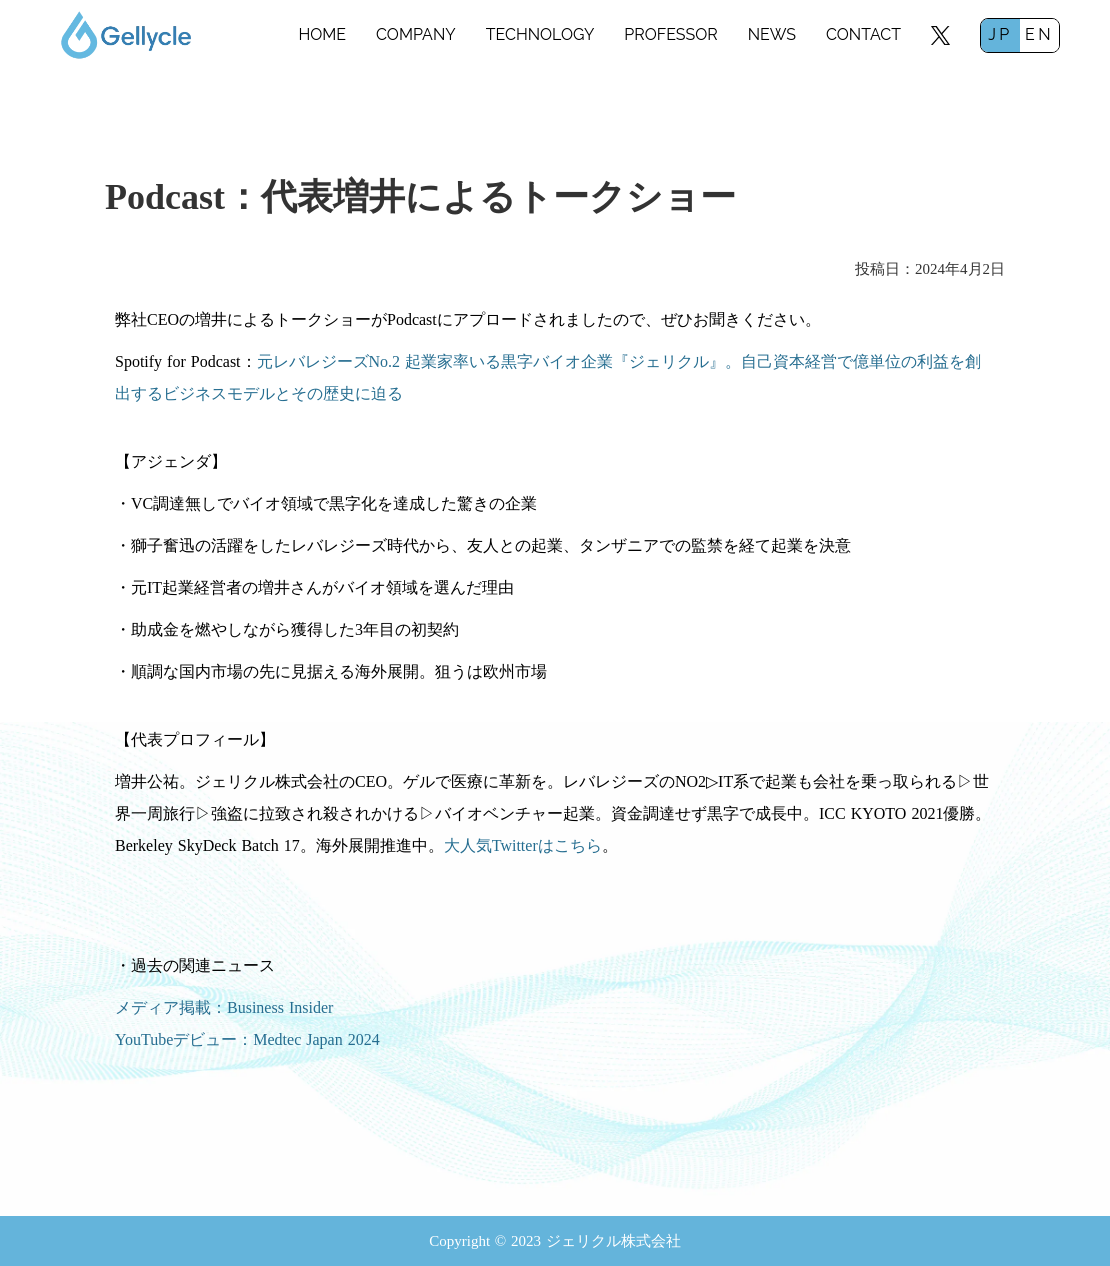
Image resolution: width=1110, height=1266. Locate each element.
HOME (322, 34)
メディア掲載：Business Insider (224, 1007)
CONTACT (863, 34)
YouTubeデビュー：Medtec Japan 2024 (247, 1039)
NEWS (772, 34)
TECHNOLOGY (540, 34)
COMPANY (416, 34)
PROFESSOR (670, 34)
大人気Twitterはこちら (523, 845)
